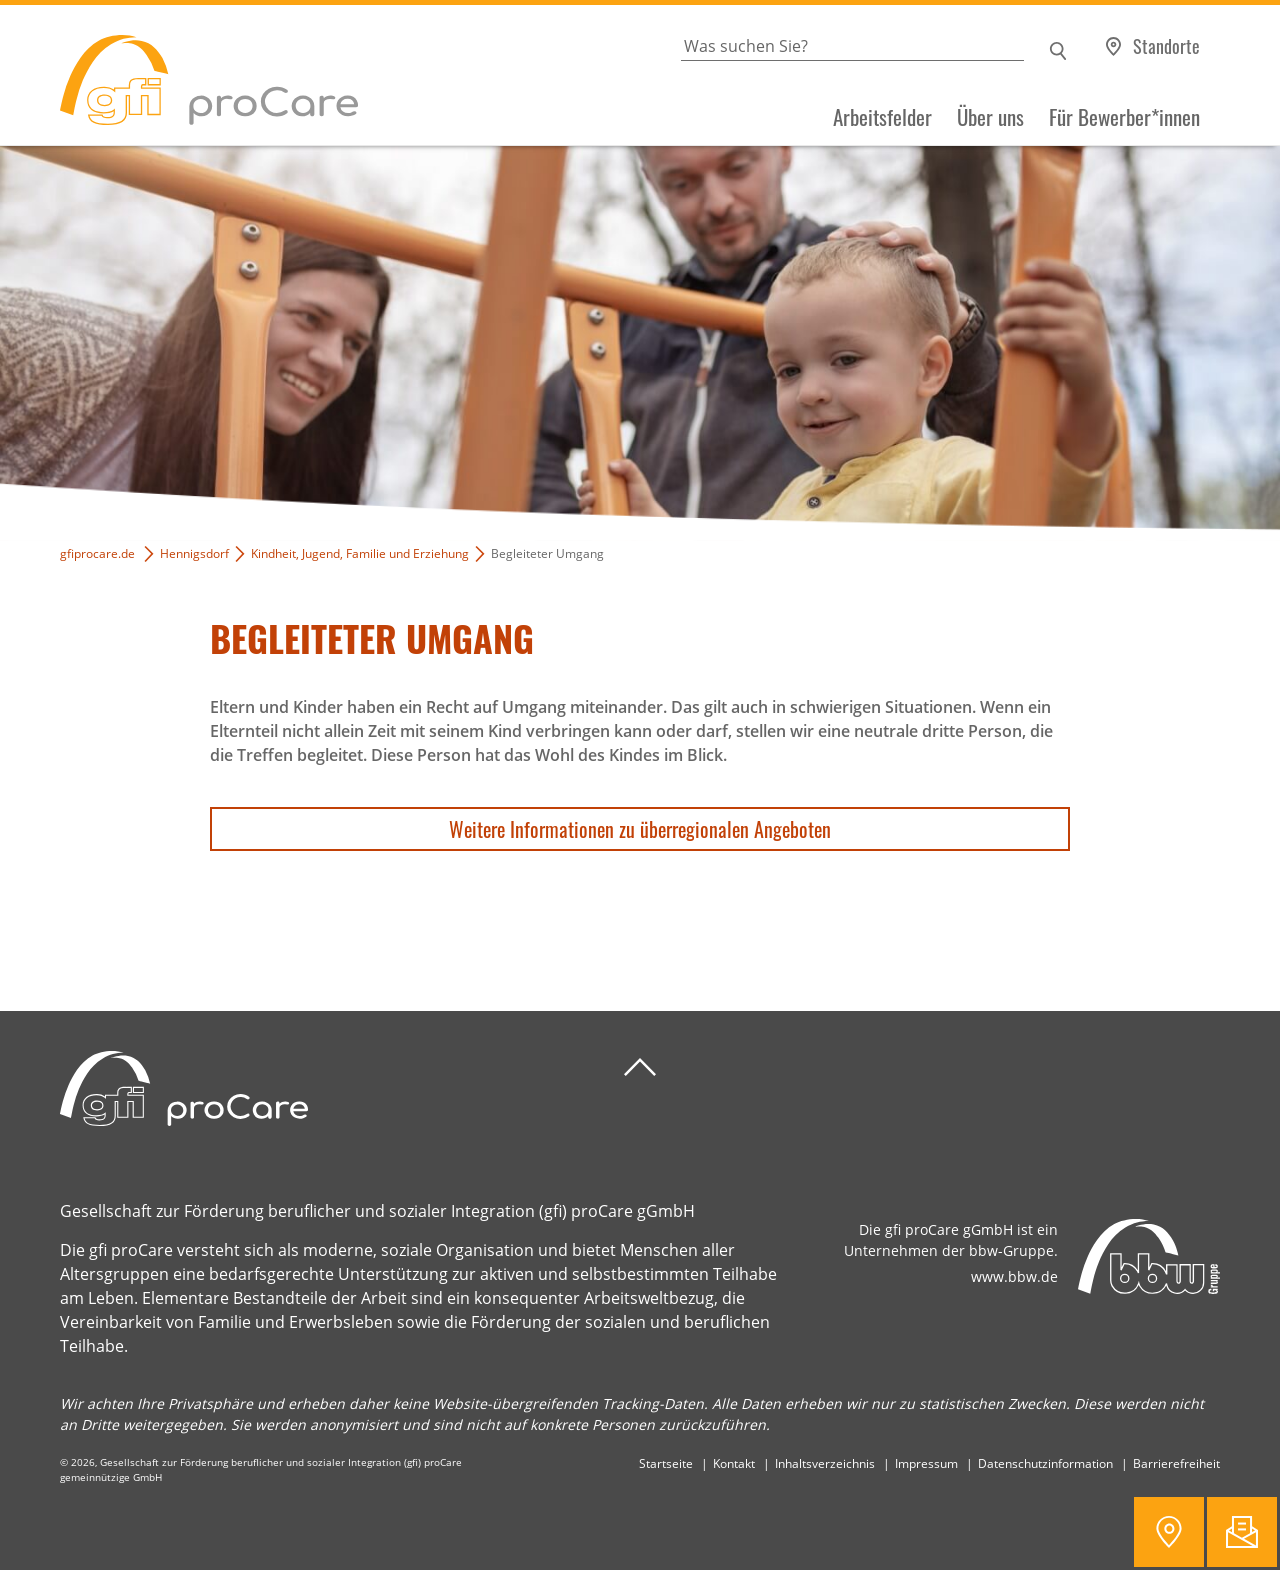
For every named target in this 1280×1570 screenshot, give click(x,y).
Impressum (926, 1463)
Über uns (990, 117)
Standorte (1166, 46)
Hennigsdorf (194, 553)
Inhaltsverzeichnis (825, 1463)
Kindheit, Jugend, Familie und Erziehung (360, 553)
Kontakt (734, 1463)
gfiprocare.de (97, 553)
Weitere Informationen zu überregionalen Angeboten (640, 829)
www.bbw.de (1014, 1276)
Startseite (666, 1463)
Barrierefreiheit (1176, 1463)
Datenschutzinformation (1045, 1463)
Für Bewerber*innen (1124, 117)
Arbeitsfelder (882, 117)
